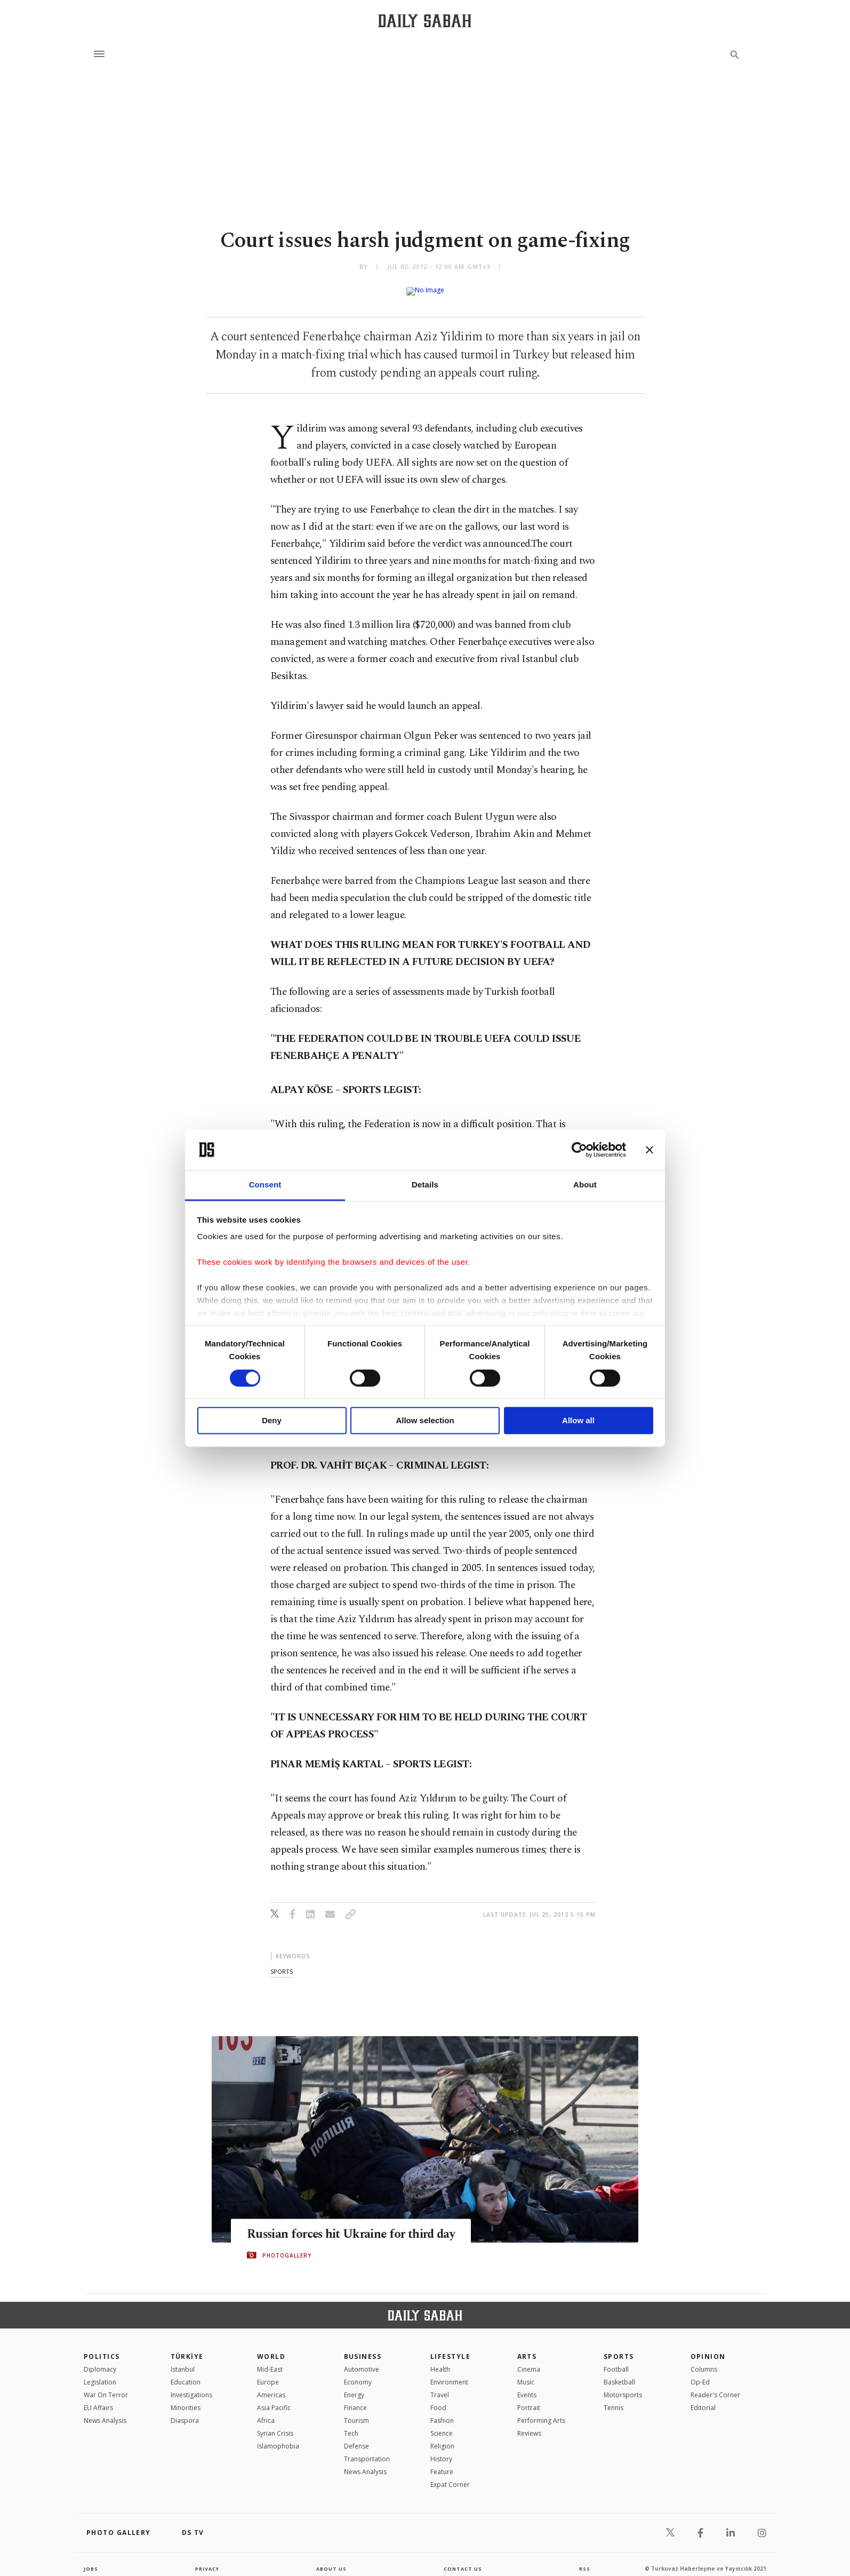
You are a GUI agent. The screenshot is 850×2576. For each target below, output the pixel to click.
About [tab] (585, 1185)
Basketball (619, 2373)
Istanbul (183, 2360)
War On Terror (106, 2386)
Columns (704, 2360)
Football (616, 2360)
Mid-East (270, 2360)
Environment (449, 2373)
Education (186, 2373)
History (441, 2450)
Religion (442, 2437)
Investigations (191, 2386)
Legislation (100, 2373)
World (271, 2347)
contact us (464, 2560)
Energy (354, 2386)
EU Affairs (98, 2399)
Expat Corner (450, 2476)
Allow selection (425, 1420)
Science (441, 2424)
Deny (272, 1420)
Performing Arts (541, 2412)
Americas (271, 2386)
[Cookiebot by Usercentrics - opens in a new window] (579, 1150)
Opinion (708, 2347)
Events (526, 2386)
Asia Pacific (274, 2399)
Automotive (361, 2360)
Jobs (91, 2560)
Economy (358, 2373)
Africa (266, 2412)
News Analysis (105, 2412)
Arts (527, 2347)
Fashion (442, 2412)
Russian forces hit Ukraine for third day (361, 2225)
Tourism (356, 2412)
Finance (355, 2399)
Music (525, 2373)
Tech (351, 2424)
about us (331, 2560)
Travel (439, 2386)
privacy (207, 2560)
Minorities (186, 2399)
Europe (268, 2373)
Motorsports (623, 2386)
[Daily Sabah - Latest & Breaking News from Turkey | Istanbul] (424, 20)
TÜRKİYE (187, 2347)
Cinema (528, 2360)
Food (438, 2399)
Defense (356, 2437)
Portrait (528, 2399)
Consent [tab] (265, 1185)
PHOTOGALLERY (286, 2247)
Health (440, 2360)
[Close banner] (649, 1149)
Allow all (578, 1420)
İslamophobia (278, 2437)
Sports (619, 2347)
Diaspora (185, 2412)
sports (281, 1963)
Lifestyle (450, 2347)
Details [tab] (425, 1185)
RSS (584, 2560)
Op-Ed (700, 2373)
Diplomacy (100, 2360)
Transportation (367, 2450)
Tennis (613, 2399)
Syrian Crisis (275, 2424)
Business (363, 2347)
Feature (441, 2463)
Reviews (529, 2424)
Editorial (703, 2399)
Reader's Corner (715, 2386)
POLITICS (102, 2347)
